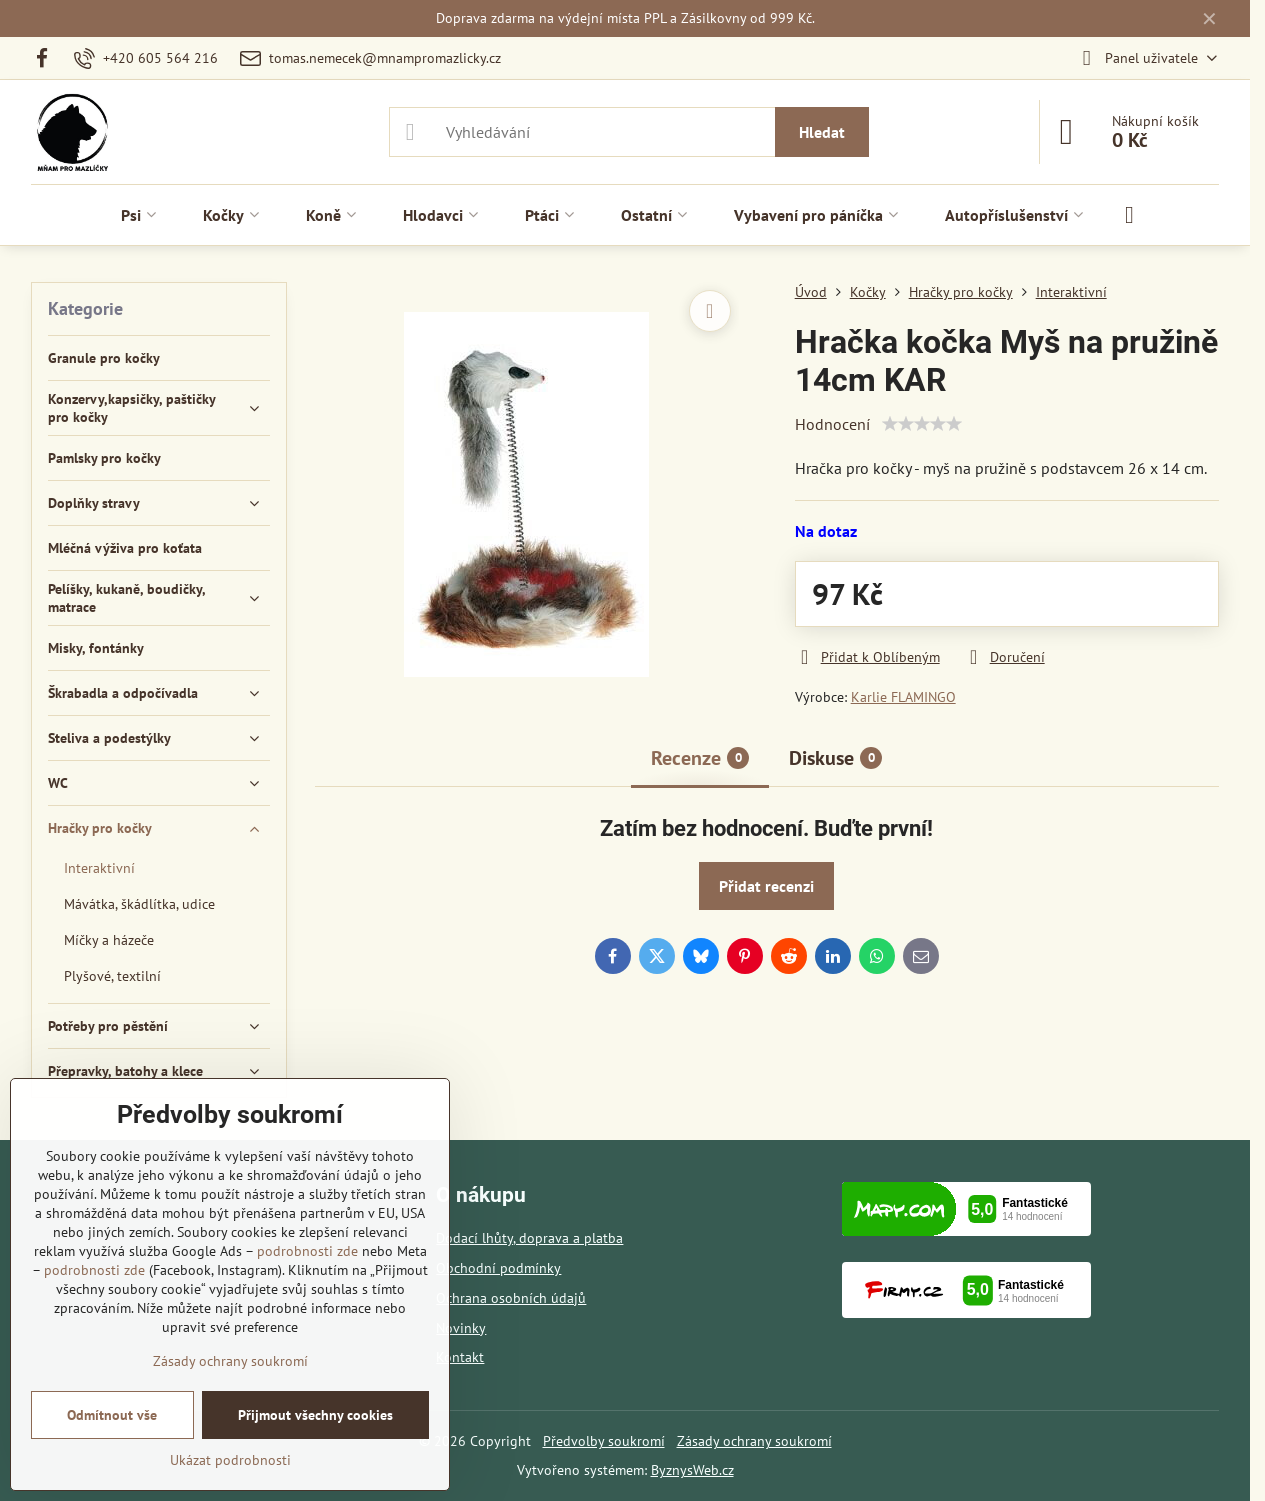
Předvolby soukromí (604, 1441)
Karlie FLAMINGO (903, 697)
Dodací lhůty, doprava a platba (529, 1238)
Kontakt (460, 1357)
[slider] (922, 424)
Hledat (822, 132)
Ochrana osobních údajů (511, 1298)
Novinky (461, 1328)
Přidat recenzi (766, 886)
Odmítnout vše (112, 1415)
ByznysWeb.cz (692, 1470)
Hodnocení (832, 424)
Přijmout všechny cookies (315, 1415)
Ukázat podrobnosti (230, 1460)
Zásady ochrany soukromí (754, 1441)
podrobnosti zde (307, 1251)
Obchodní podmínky (498, 1268)
